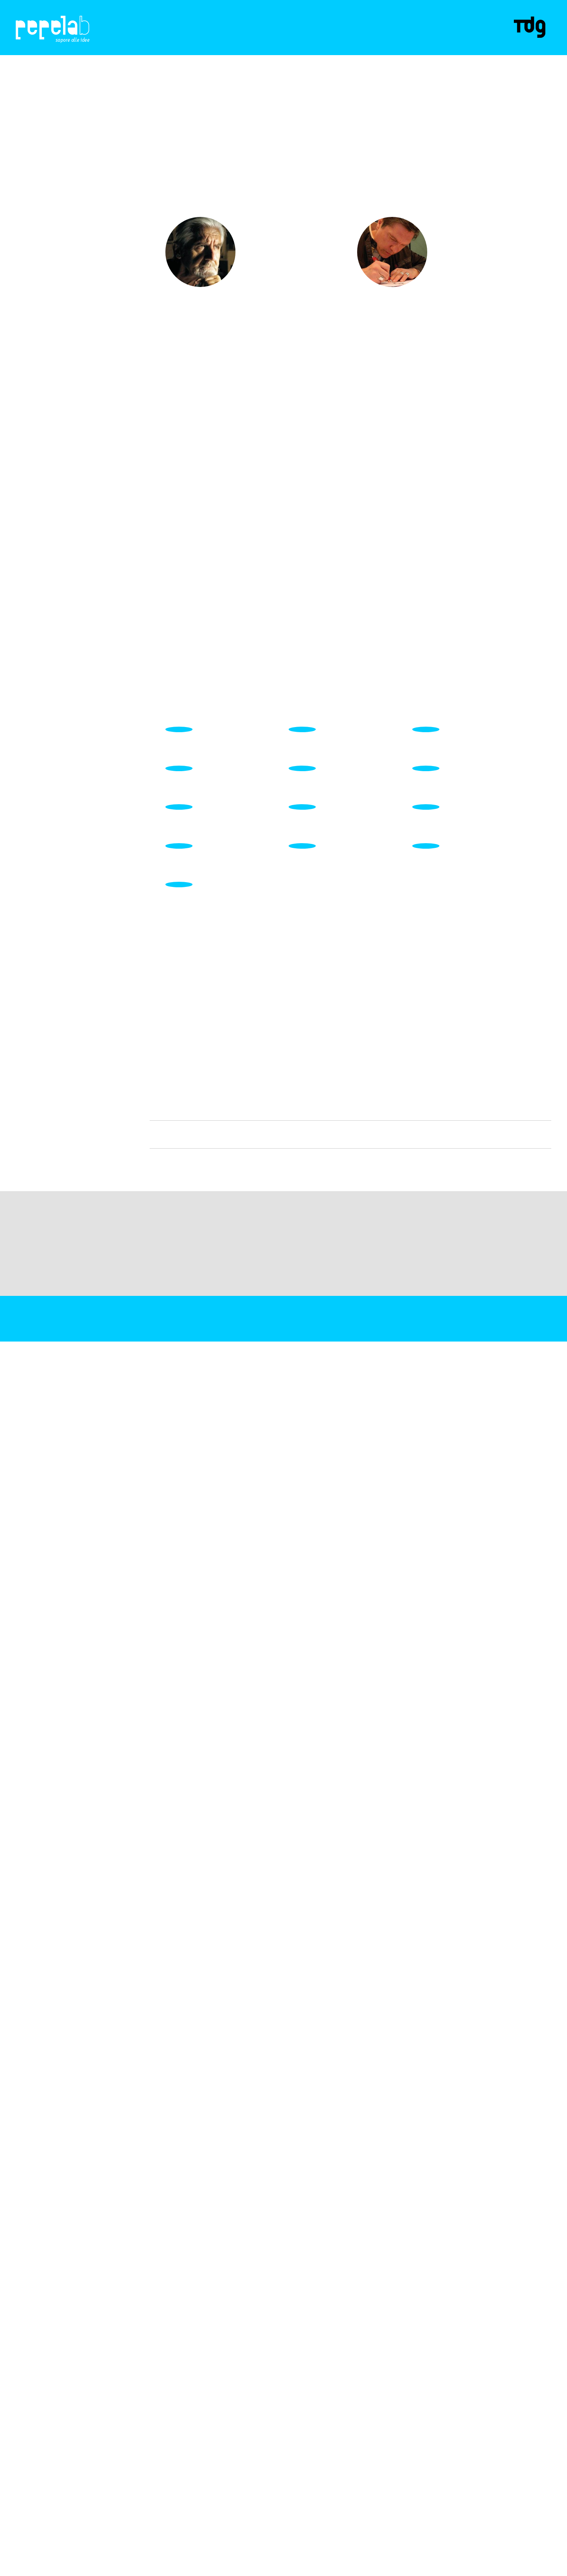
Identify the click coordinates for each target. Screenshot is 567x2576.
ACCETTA (430, 2568)
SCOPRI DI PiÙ (265, 256)
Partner (294, 42)
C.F (19, 2557)
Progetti (216, 42)
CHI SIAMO (172, 42)
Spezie (256, 42)
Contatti (338, 42)
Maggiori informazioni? (478, 2568)
